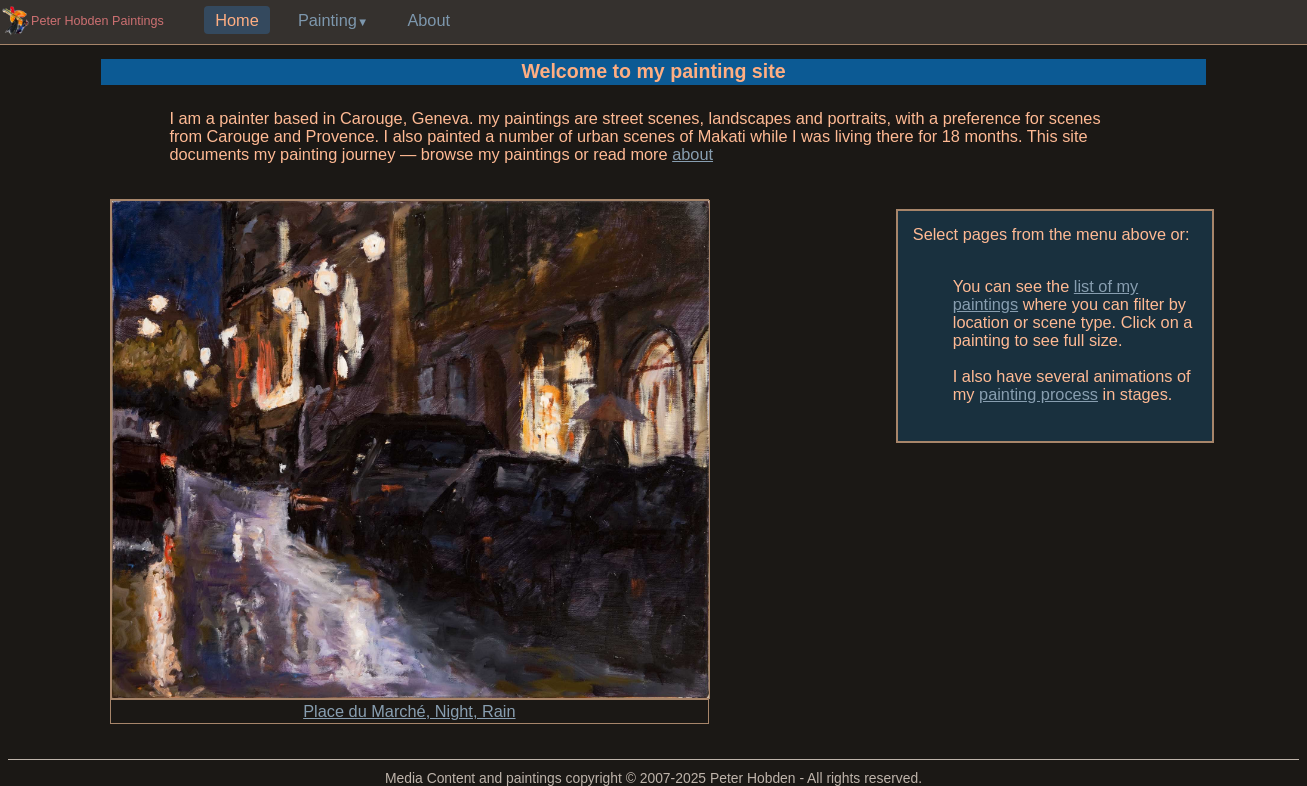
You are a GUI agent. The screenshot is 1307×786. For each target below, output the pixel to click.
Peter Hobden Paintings (97, 21)
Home (237, 20)
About (428, 20)
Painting (327, 20)
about (692, 154)
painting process (1038, 394)
